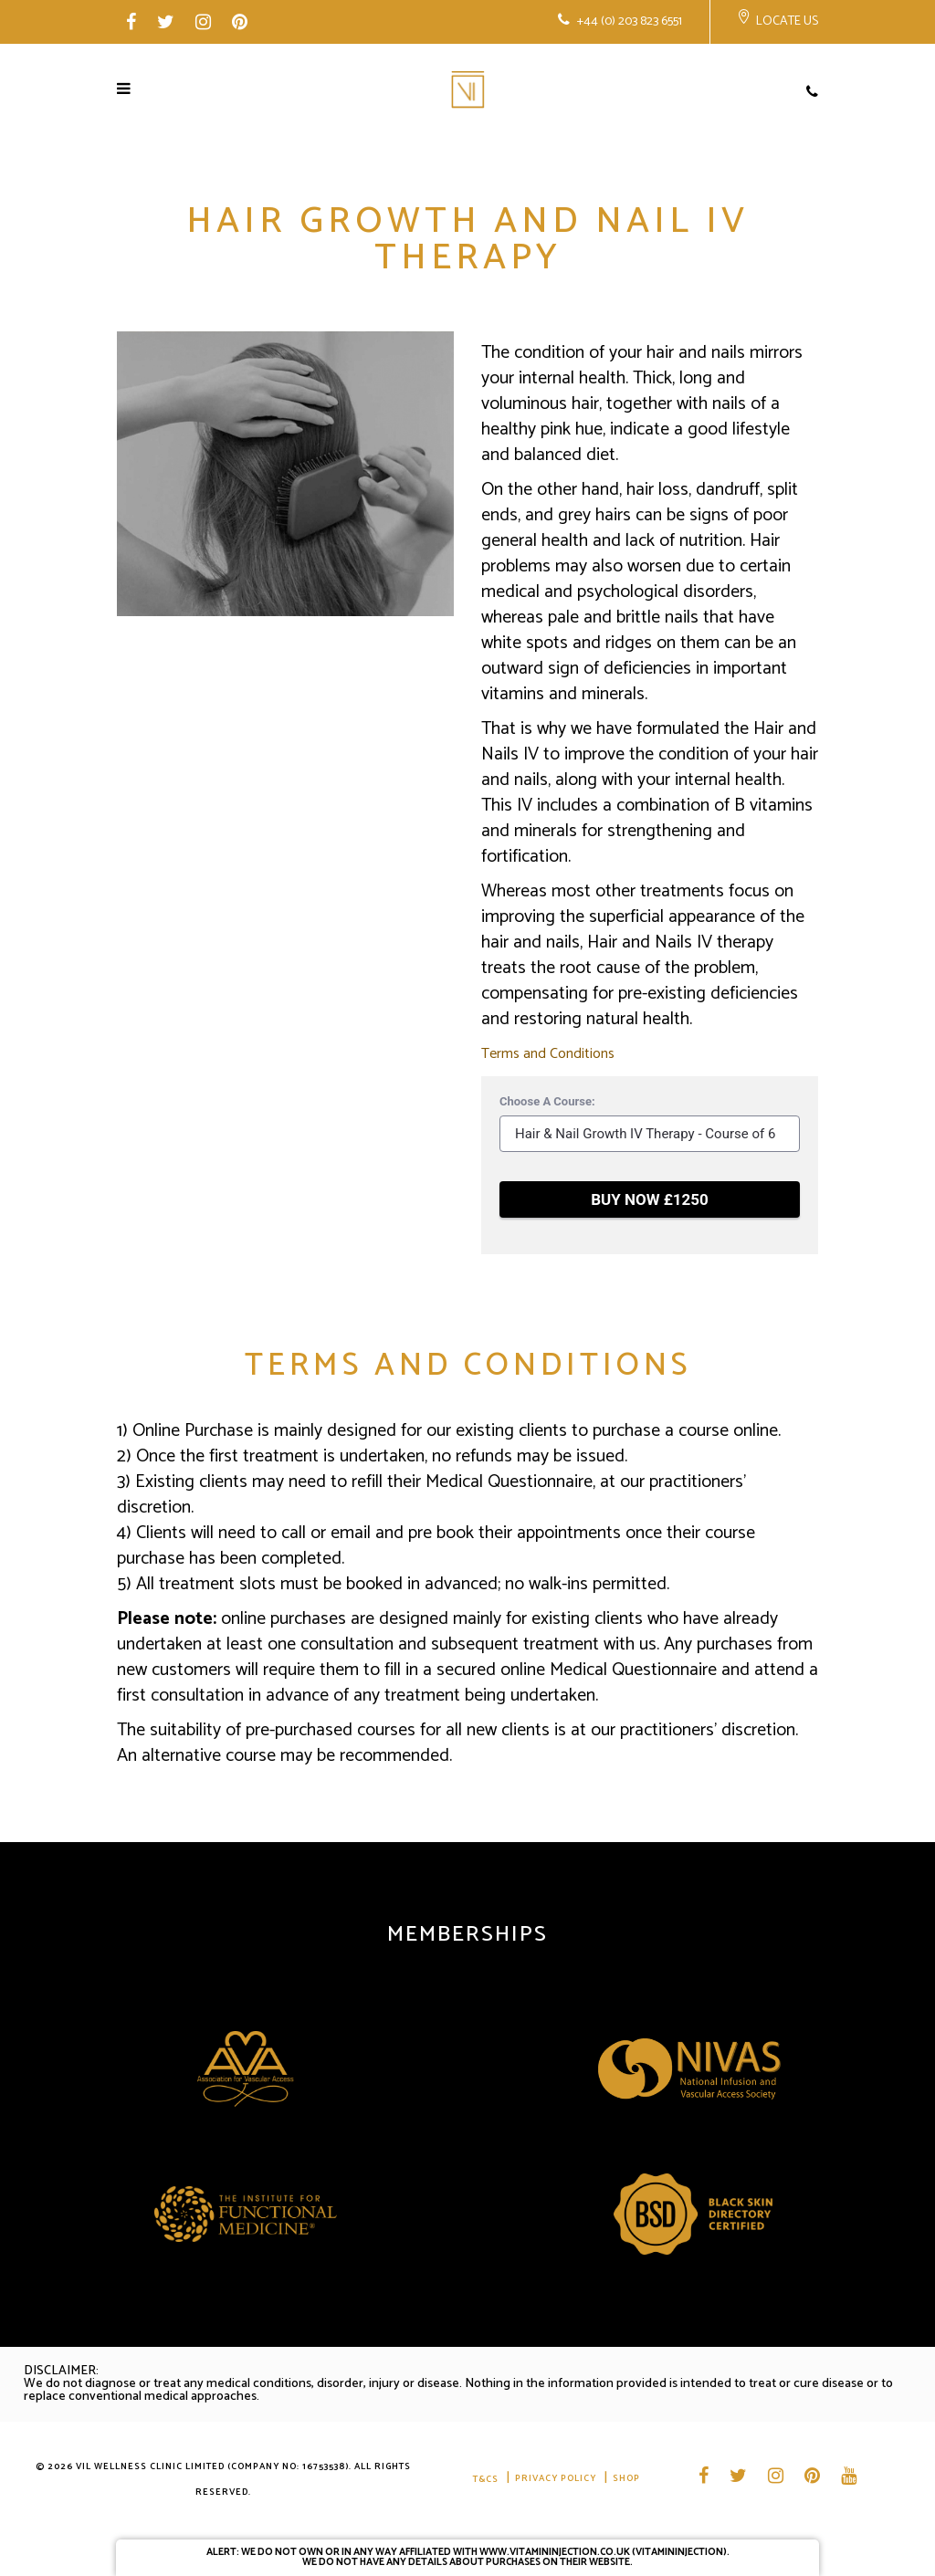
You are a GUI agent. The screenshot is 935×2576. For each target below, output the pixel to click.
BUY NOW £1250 (650, 1199)
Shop (626, 2479)
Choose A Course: (547, 1101)
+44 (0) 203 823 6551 (628, 21)
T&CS (486, 2479)
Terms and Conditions (548, 1054)
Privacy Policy (555, 2479)
